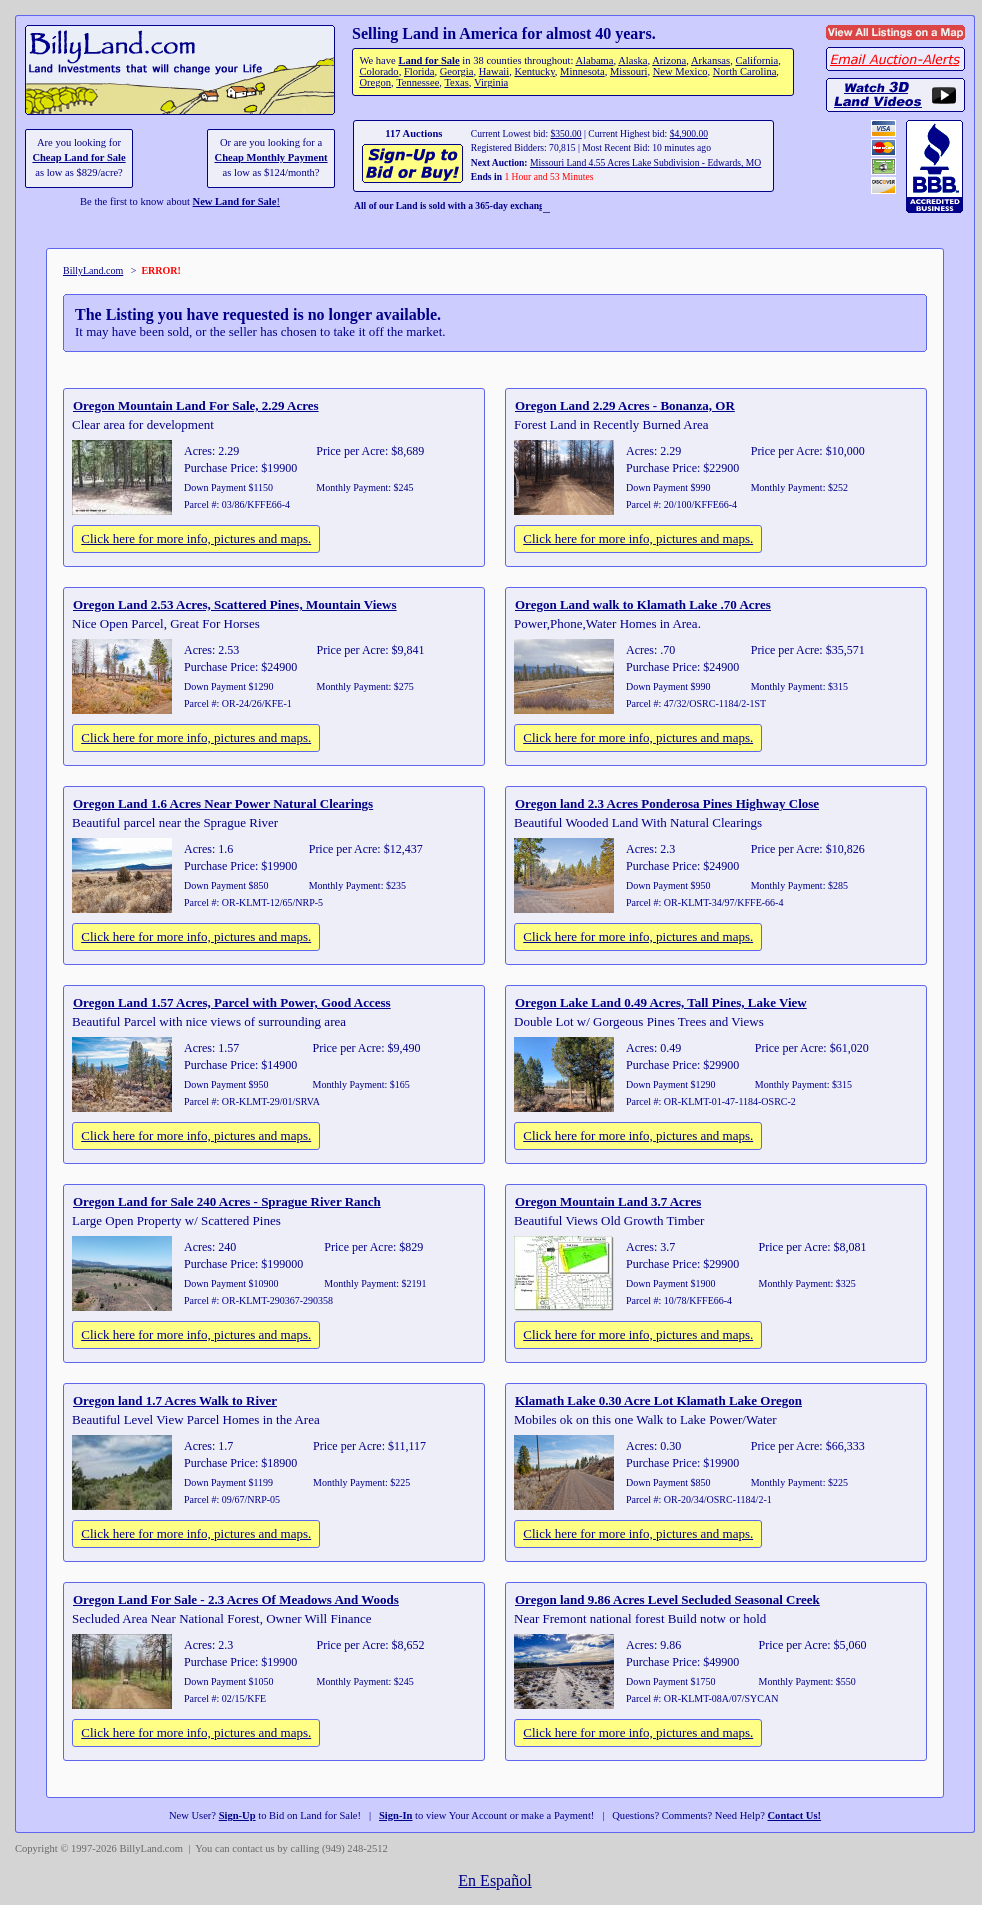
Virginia (491, 82)
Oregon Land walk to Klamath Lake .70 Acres (643, 604)
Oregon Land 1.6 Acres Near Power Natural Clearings (223, 803)
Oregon (375, 82)
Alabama (594, 60)
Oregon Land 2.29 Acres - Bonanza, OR (625, 405)
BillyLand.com (93, 270)
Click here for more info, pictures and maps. (196, 538)
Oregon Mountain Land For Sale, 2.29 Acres (196, 405)
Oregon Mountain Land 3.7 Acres (608, 1201)
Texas (456, 82)
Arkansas (710, 60)
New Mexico (680, 71)
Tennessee (417, 82)
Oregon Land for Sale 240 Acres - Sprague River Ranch (227, 1201)
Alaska (632, 60)
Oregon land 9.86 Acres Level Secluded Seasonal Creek (667, 1599)
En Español (494, 1880)
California (756, 60)
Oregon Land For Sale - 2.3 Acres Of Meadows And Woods (236, 1599)
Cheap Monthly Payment (271, 157)
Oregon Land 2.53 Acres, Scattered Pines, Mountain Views (235, 604)
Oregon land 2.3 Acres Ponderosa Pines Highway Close (667, 803)
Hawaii (494, 71)
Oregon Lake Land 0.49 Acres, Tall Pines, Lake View (661, 1002)
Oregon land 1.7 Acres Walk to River (175, 1400)
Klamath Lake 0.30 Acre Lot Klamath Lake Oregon (658, 1400)
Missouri (629, 71)
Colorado (378, 71)
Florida (419, 71)
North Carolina (745, 71)
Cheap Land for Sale (78, 157)
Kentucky (535, 71)
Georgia (457, 71)
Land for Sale (428, 60)
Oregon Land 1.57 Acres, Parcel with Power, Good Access (232, 1002)
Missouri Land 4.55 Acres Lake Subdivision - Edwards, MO (645, 162)
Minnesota (582, 71)
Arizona (669, 60)
